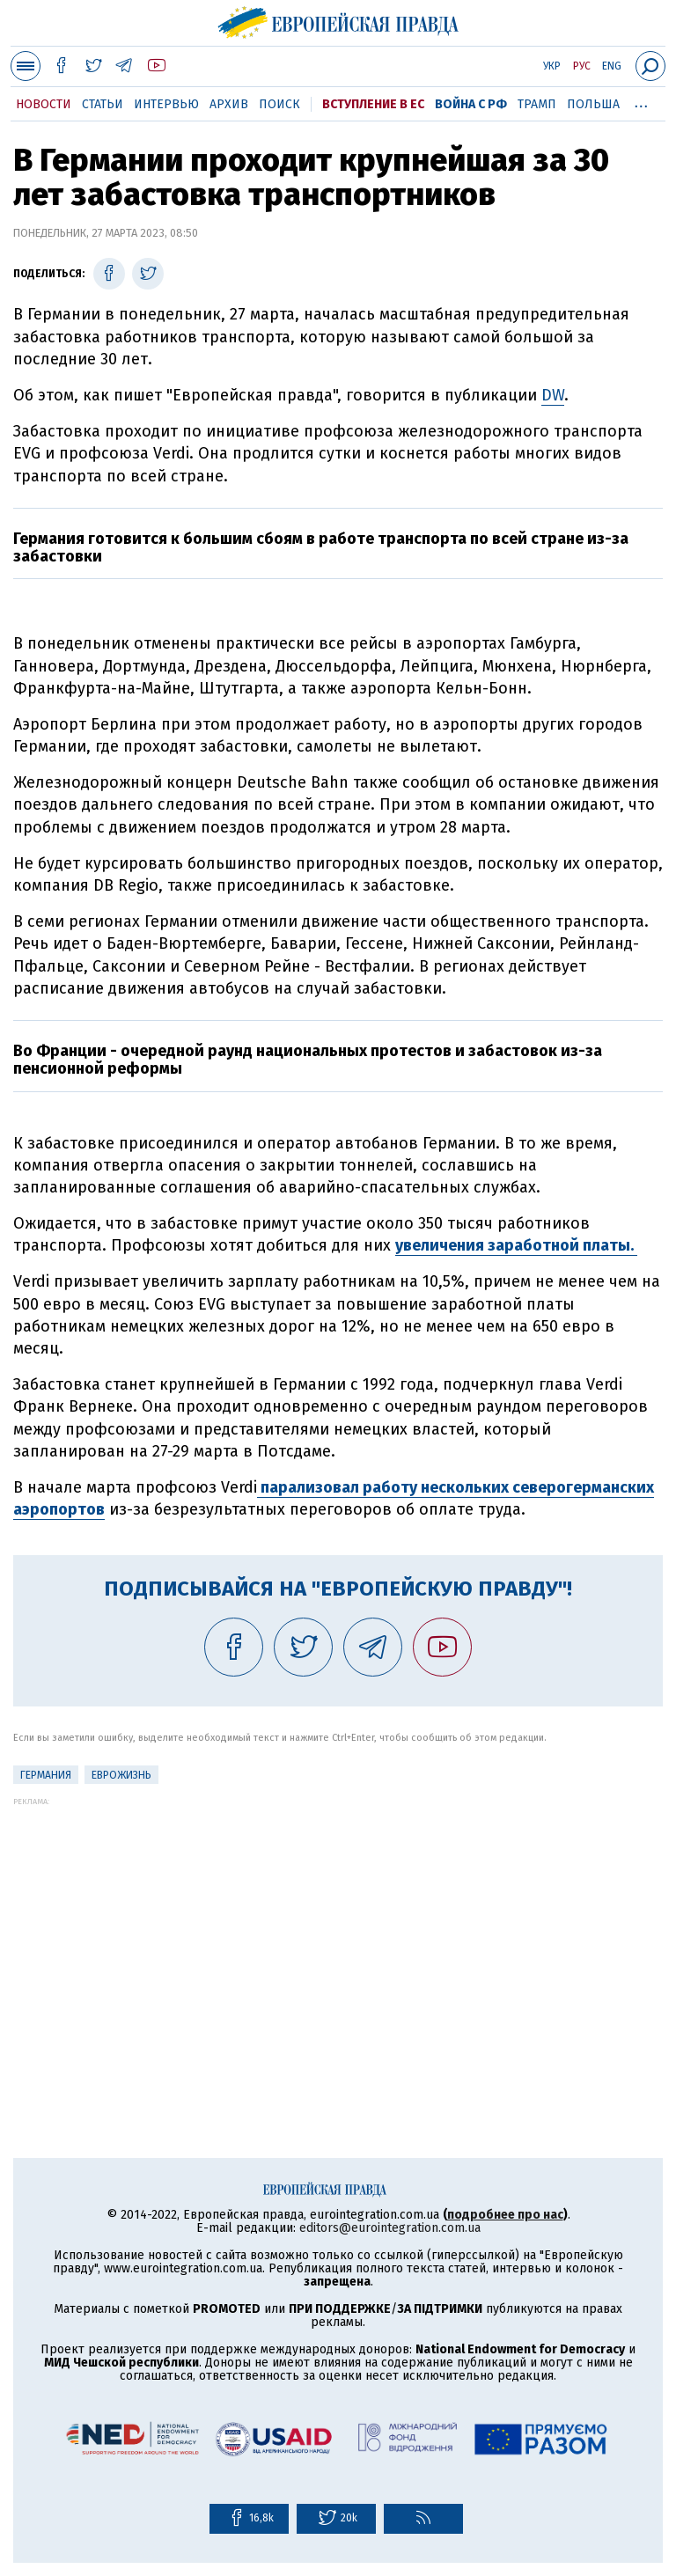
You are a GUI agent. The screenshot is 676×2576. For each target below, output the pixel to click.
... (641, 101)
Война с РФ (471, 104)
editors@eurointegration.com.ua (390, 2227)
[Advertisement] (338, 1929)
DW (552, 395)
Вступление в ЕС (373, 104)
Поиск (279, 104)
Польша (593, 104)
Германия (45, 1775)
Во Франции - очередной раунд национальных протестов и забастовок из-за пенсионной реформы (307, 1059)
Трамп (537, 104)
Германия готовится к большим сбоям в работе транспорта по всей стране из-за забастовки (320, 547)
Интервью (166, 104)
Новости (43, 104)
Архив (228, 104)
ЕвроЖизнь (121, 1775)
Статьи (102, 104)
